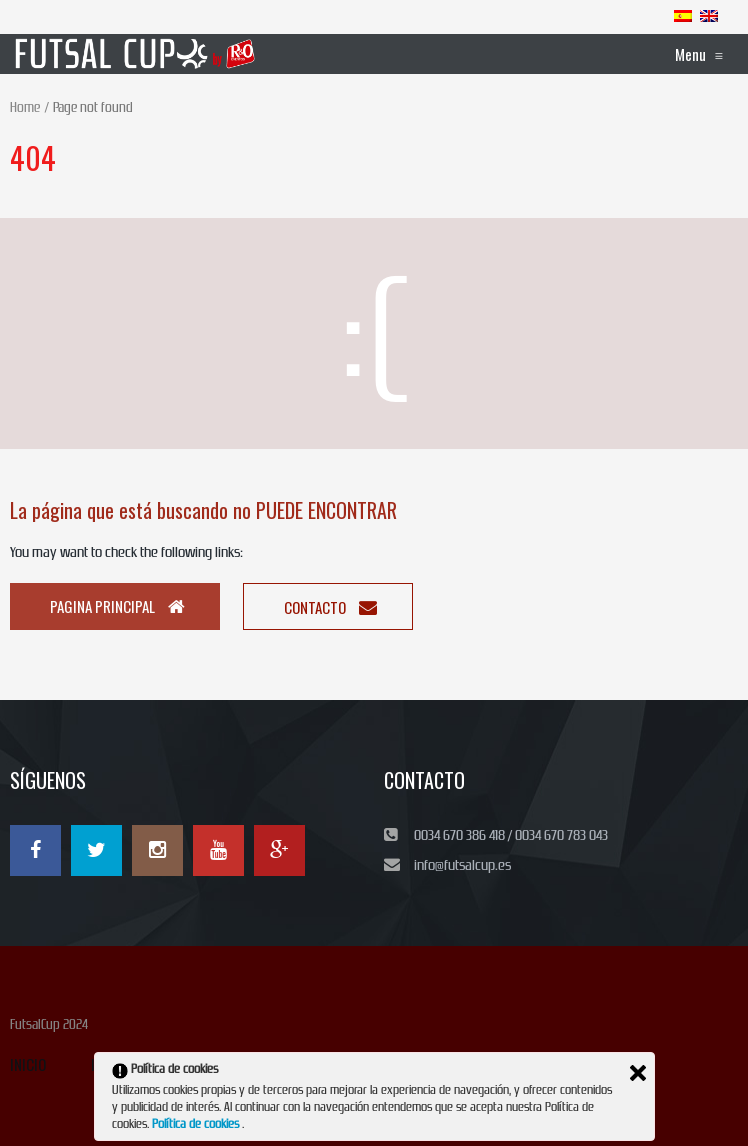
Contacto (330, 607)
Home (25, 107)
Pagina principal (117, 606)
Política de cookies (197, 1124)
